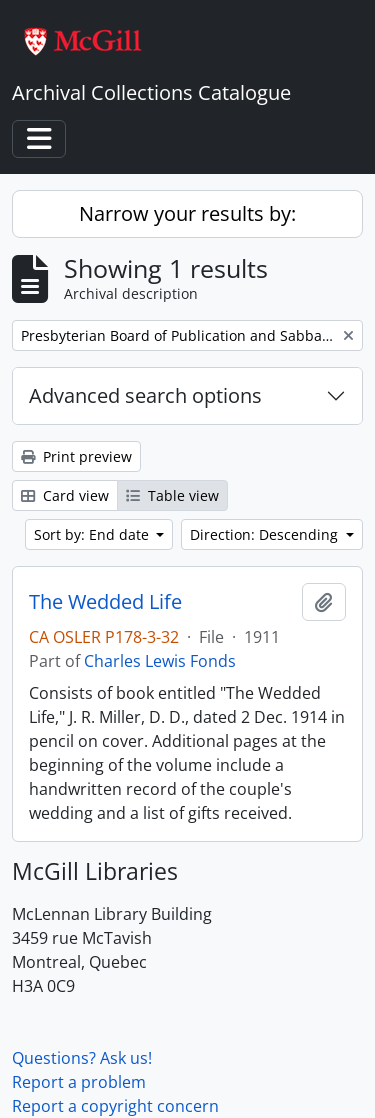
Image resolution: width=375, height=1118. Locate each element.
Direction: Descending (266, 534)
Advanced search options (145, 395)
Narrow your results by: (187, 213)
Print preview (76, 456)
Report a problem (79, 1082)
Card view (65, 495)
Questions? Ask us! (82, 1058)
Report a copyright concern (115, 1106)
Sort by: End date (93, 534)
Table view (172, 495)
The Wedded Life (105, 602)
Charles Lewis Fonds (160, 661)
